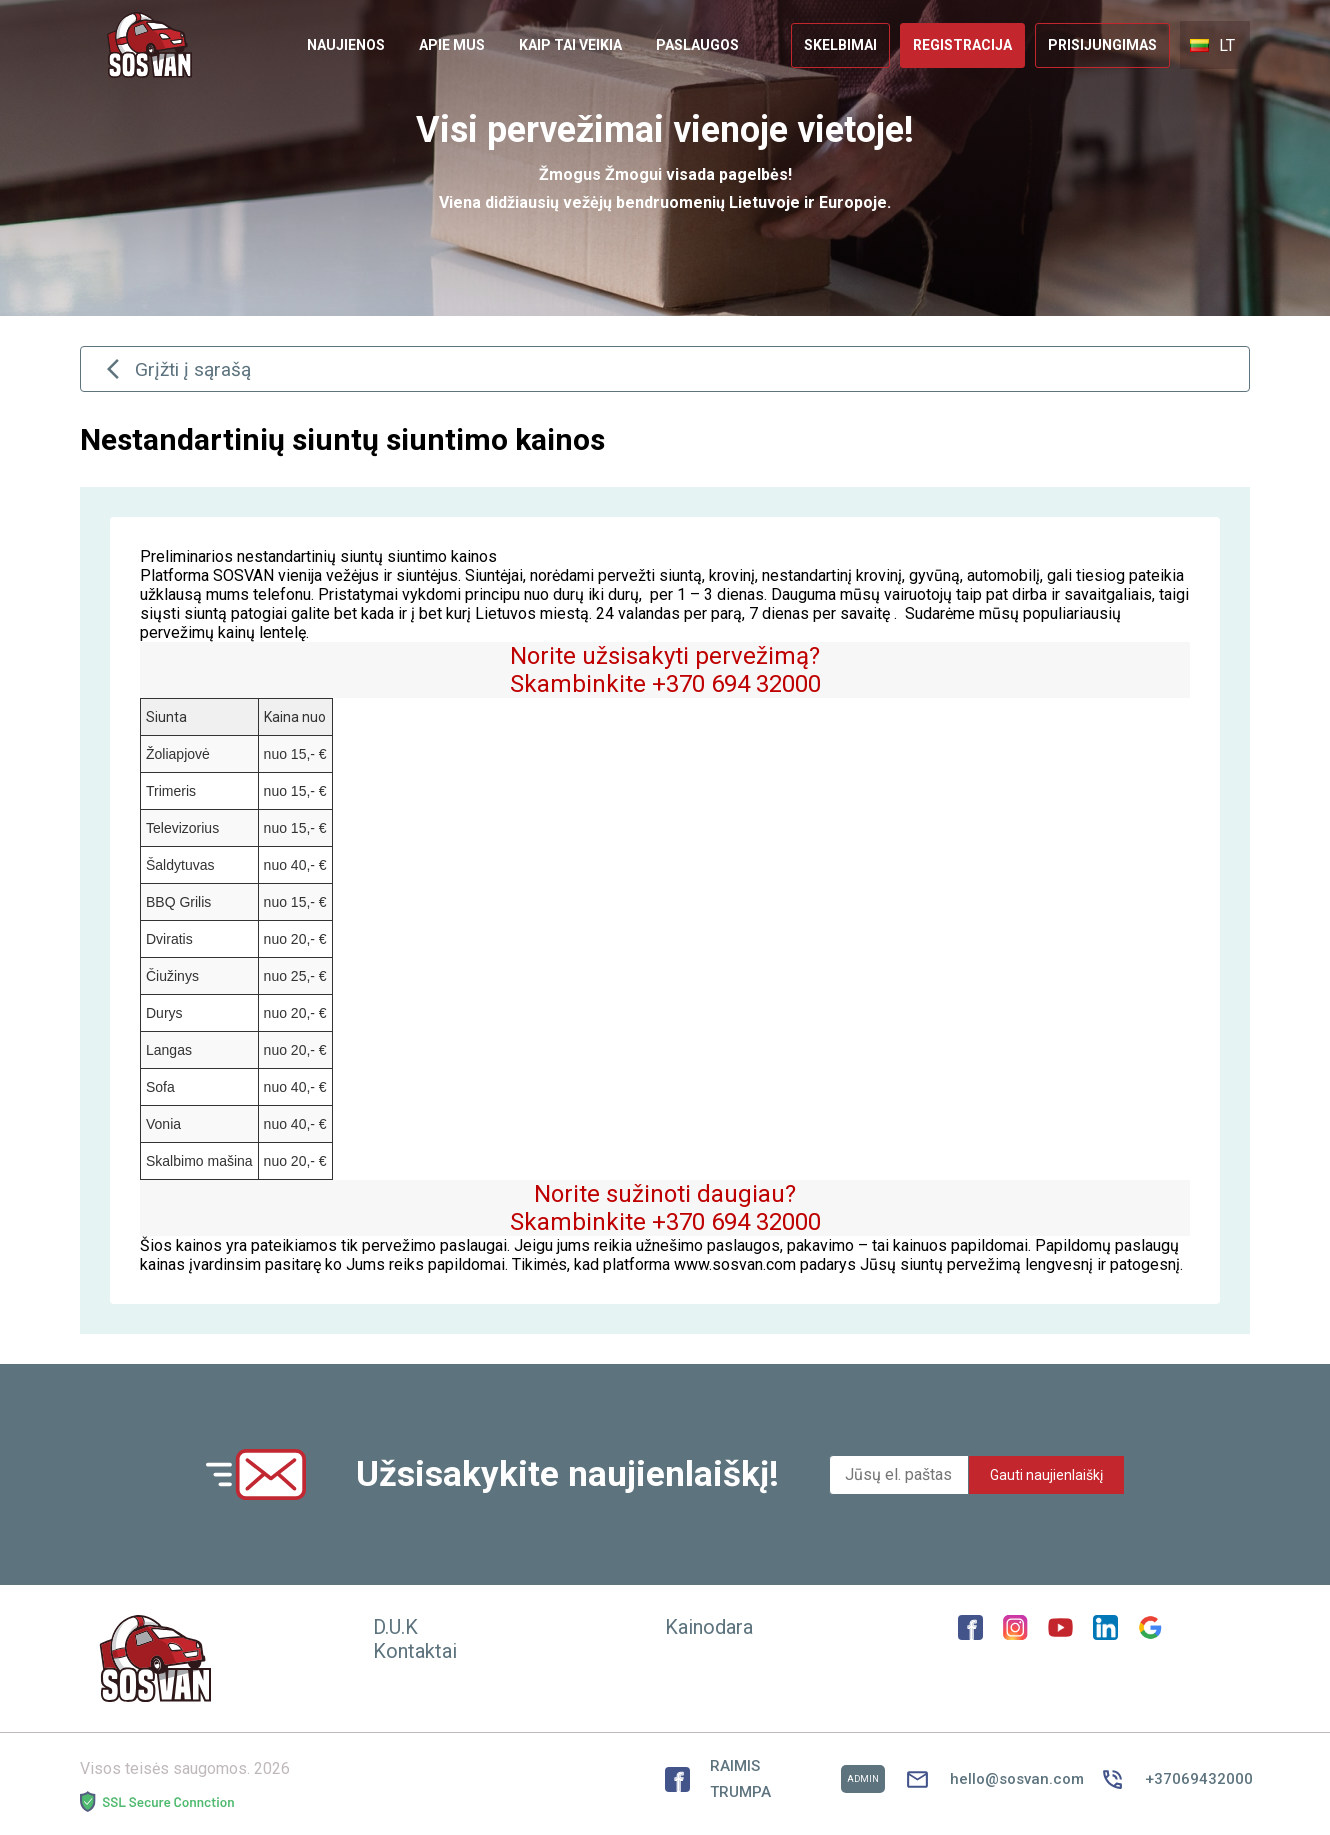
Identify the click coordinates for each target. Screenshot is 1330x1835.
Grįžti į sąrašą (176, 369)
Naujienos (346, 45)
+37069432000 (1175, 1779)
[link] (346, 45)
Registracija (962, 45)
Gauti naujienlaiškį (1046, 1475)
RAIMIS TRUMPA (775, 1779)
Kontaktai (415, 1651)
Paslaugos (697, 45)
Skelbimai (840, 45)
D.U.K (395, 1627)
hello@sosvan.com (992, 1779)
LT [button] (1212, 45)
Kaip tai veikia (570, 45)
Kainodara (709, 1627)
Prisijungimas (1102, 45)
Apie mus (452, 45)
